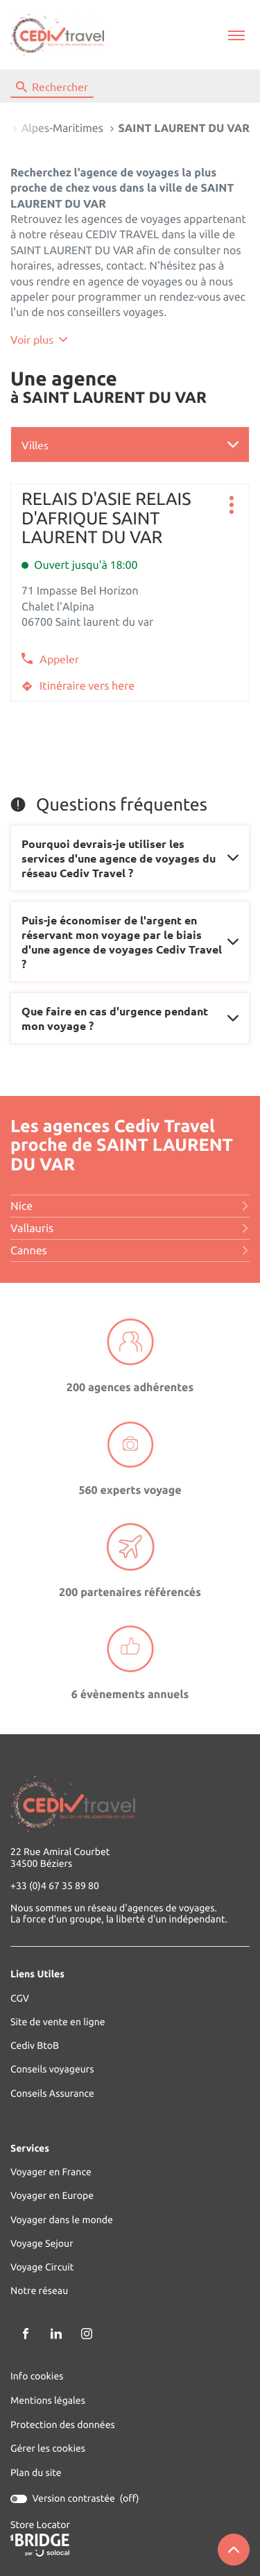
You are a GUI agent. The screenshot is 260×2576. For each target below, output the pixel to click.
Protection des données (62, 2425)
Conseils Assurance (52, 2093)
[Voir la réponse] (130, 858)
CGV (19, 1998)
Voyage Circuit (41, 2267)
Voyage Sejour (41, 2243)
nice (130, 1206)
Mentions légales (47, 2400)
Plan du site (36, 2472)
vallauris (130, 1228)
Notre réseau (39, 2291)
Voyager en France (51, 2172)
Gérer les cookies (47, 2448)
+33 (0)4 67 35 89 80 (54, 1886)
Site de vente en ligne (57, 2022)
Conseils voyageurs (52, 2069)
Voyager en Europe (52, 2195)
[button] (236, 35)
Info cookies (36, 2376)
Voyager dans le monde (61, 2220)
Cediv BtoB (34, 2045)
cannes (130, 1251)
